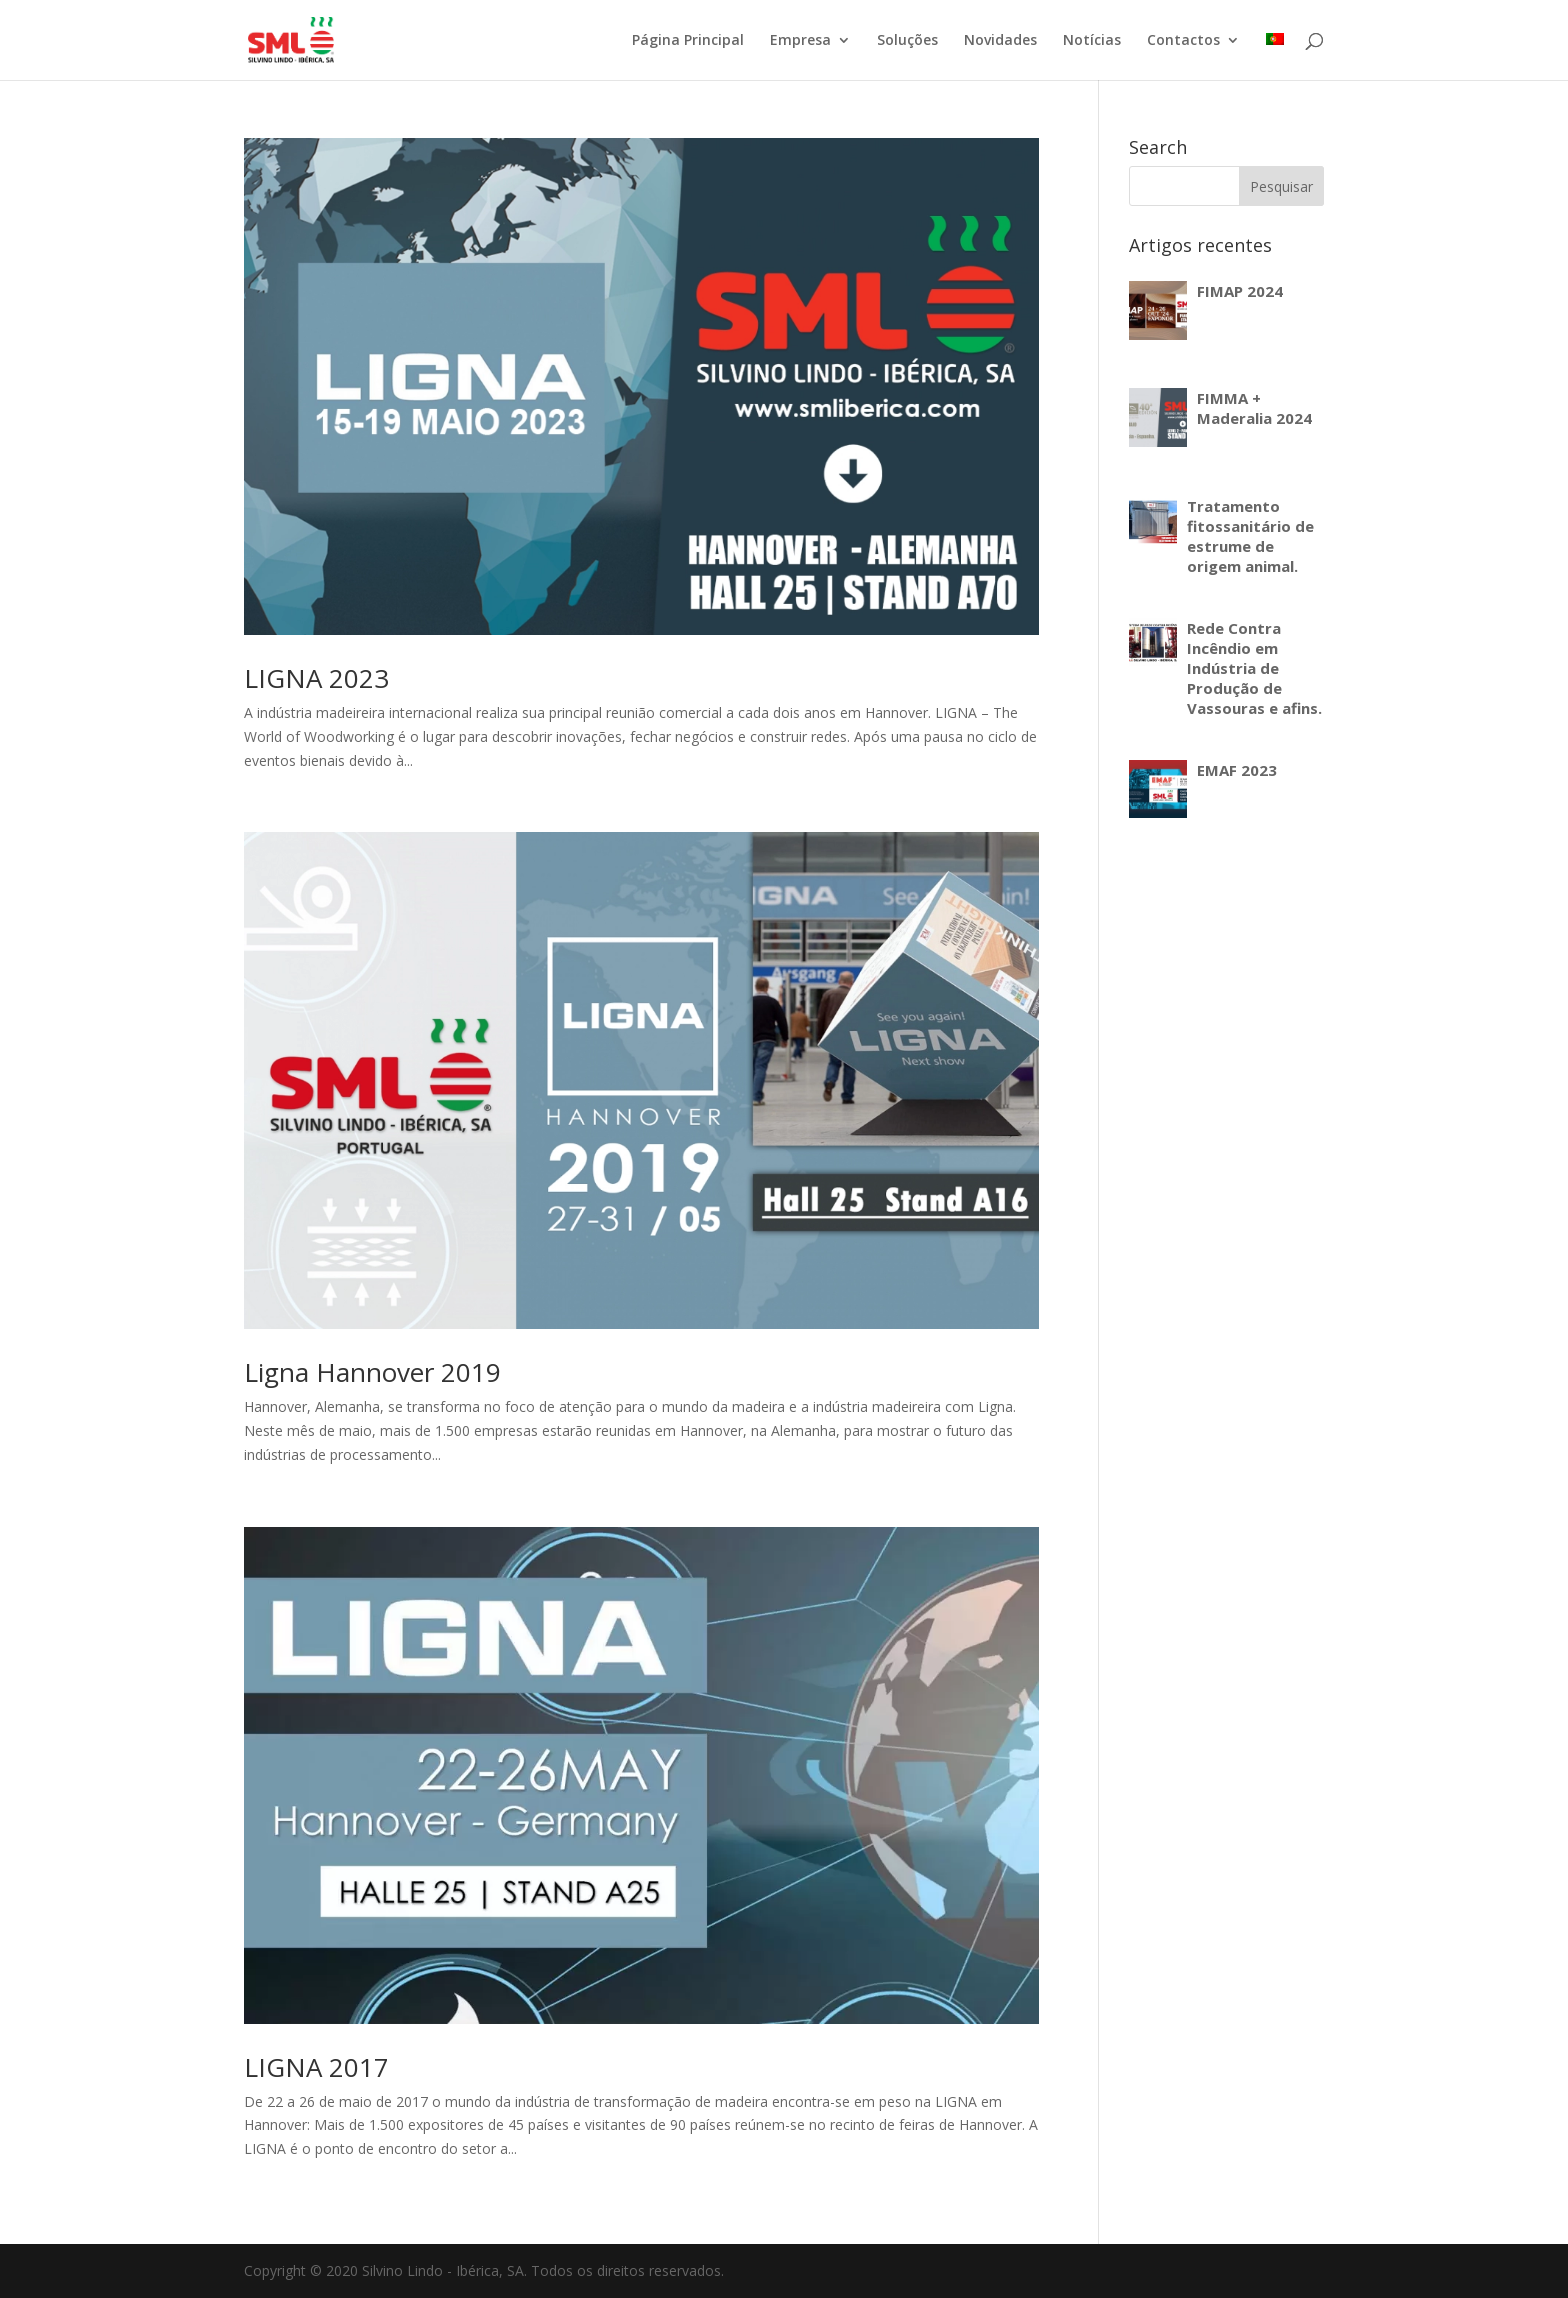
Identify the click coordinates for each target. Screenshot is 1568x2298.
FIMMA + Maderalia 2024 (1254, 408)
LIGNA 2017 (316, 2067)
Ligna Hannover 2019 (372, 1372)
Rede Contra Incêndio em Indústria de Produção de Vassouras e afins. (1254, 668)
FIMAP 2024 (1240, 291)
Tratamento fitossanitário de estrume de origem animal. (1250, 536)
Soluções (907, 41)
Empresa (800, 41)
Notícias (1092, 41)
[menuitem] (1275, 56)
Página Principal (688, 41)
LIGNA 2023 (316, 678)
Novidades (1000, 41)
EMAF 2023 (1237, 770)
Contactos (1183, 41)
